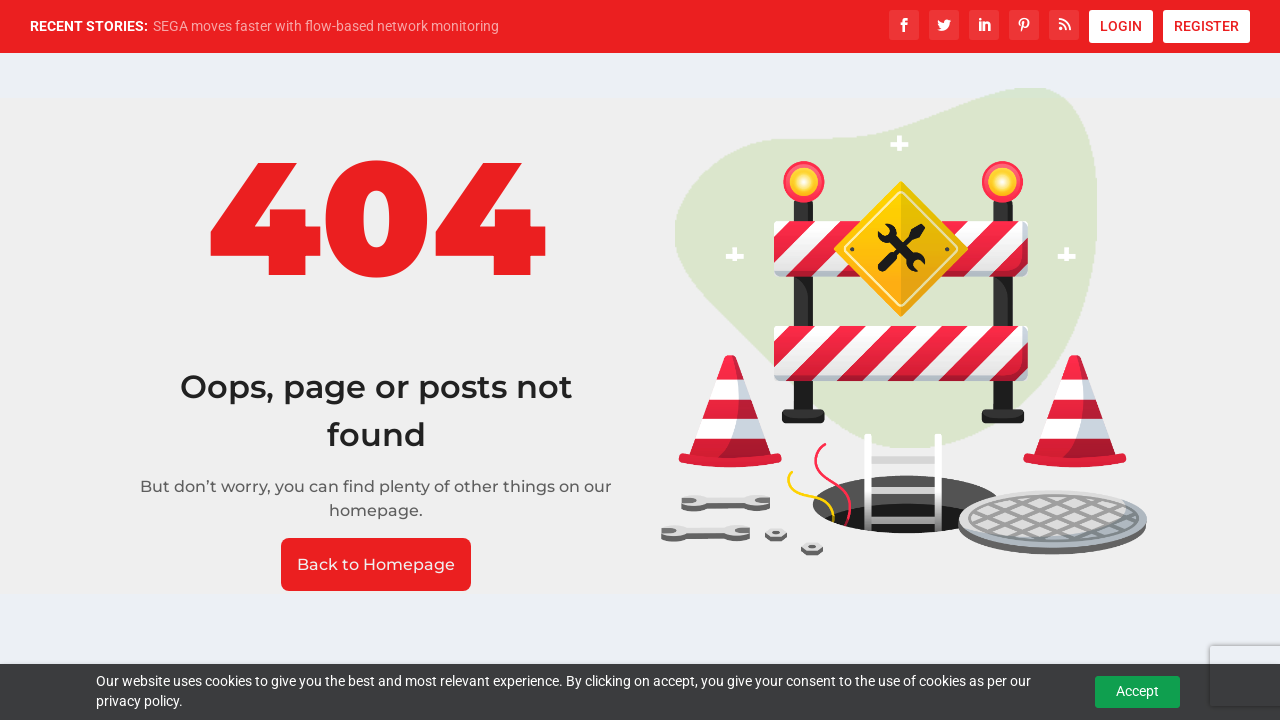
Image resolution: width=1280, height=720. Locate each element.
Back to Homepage (376, 564)
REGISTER (1206, 26)
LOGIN (1121, 26)
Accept (1137, 691)
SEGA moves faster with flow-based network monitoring (326, 26)
